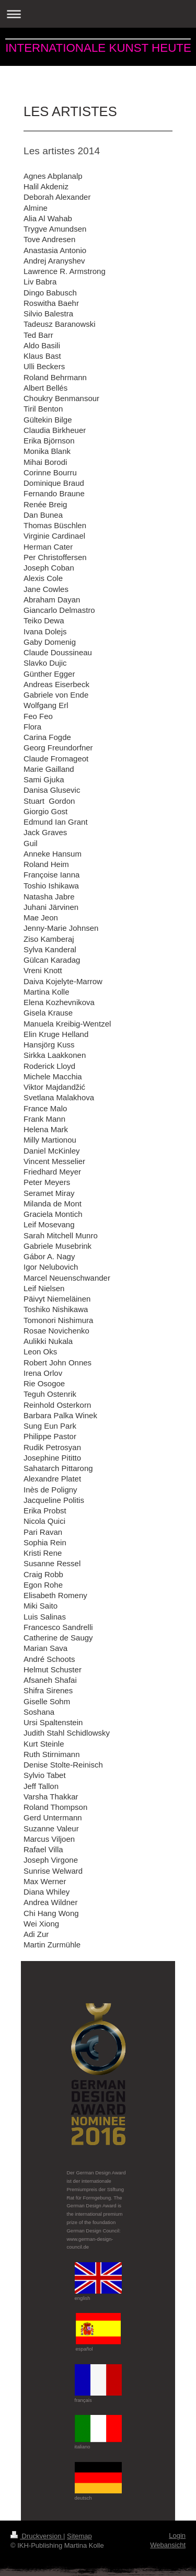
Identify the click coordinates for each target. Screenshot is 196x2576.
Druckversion (36, 2536)
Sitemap (79, 2536)
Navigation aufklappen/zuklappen (98, 14)
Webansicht (168, 2545)
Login (177, 2535)
